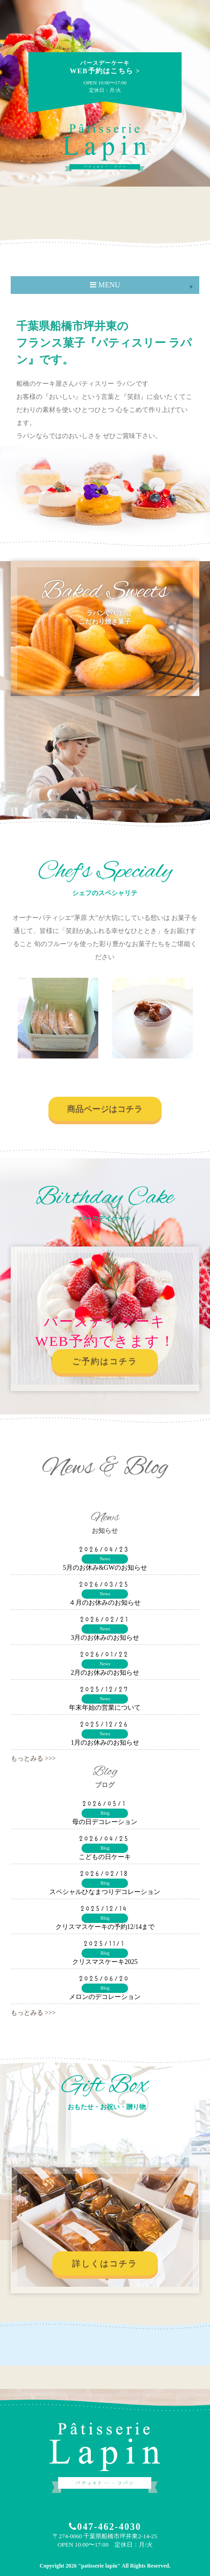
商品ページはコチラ (104, 1109)
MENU (105, 285)
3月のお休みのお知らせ (105, 1637)
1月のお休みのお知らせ (105, 1742)
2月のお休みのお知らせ (105, 1672)
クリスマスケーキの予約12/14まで (105, 1926)
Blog (105, 1813)
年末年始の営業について (105, 1707)
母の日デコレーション (104, 1821)
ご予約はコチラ (104, 1361)
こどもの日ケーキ (105, 1856)
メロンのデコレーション (105, 1996)
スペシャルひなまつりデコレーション (104, 1891)
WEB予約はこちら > (105, 67)
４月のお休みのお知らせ (105, 1602)
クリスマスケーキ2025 (104, 1961)
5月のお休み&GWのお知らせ (105, 1567)
